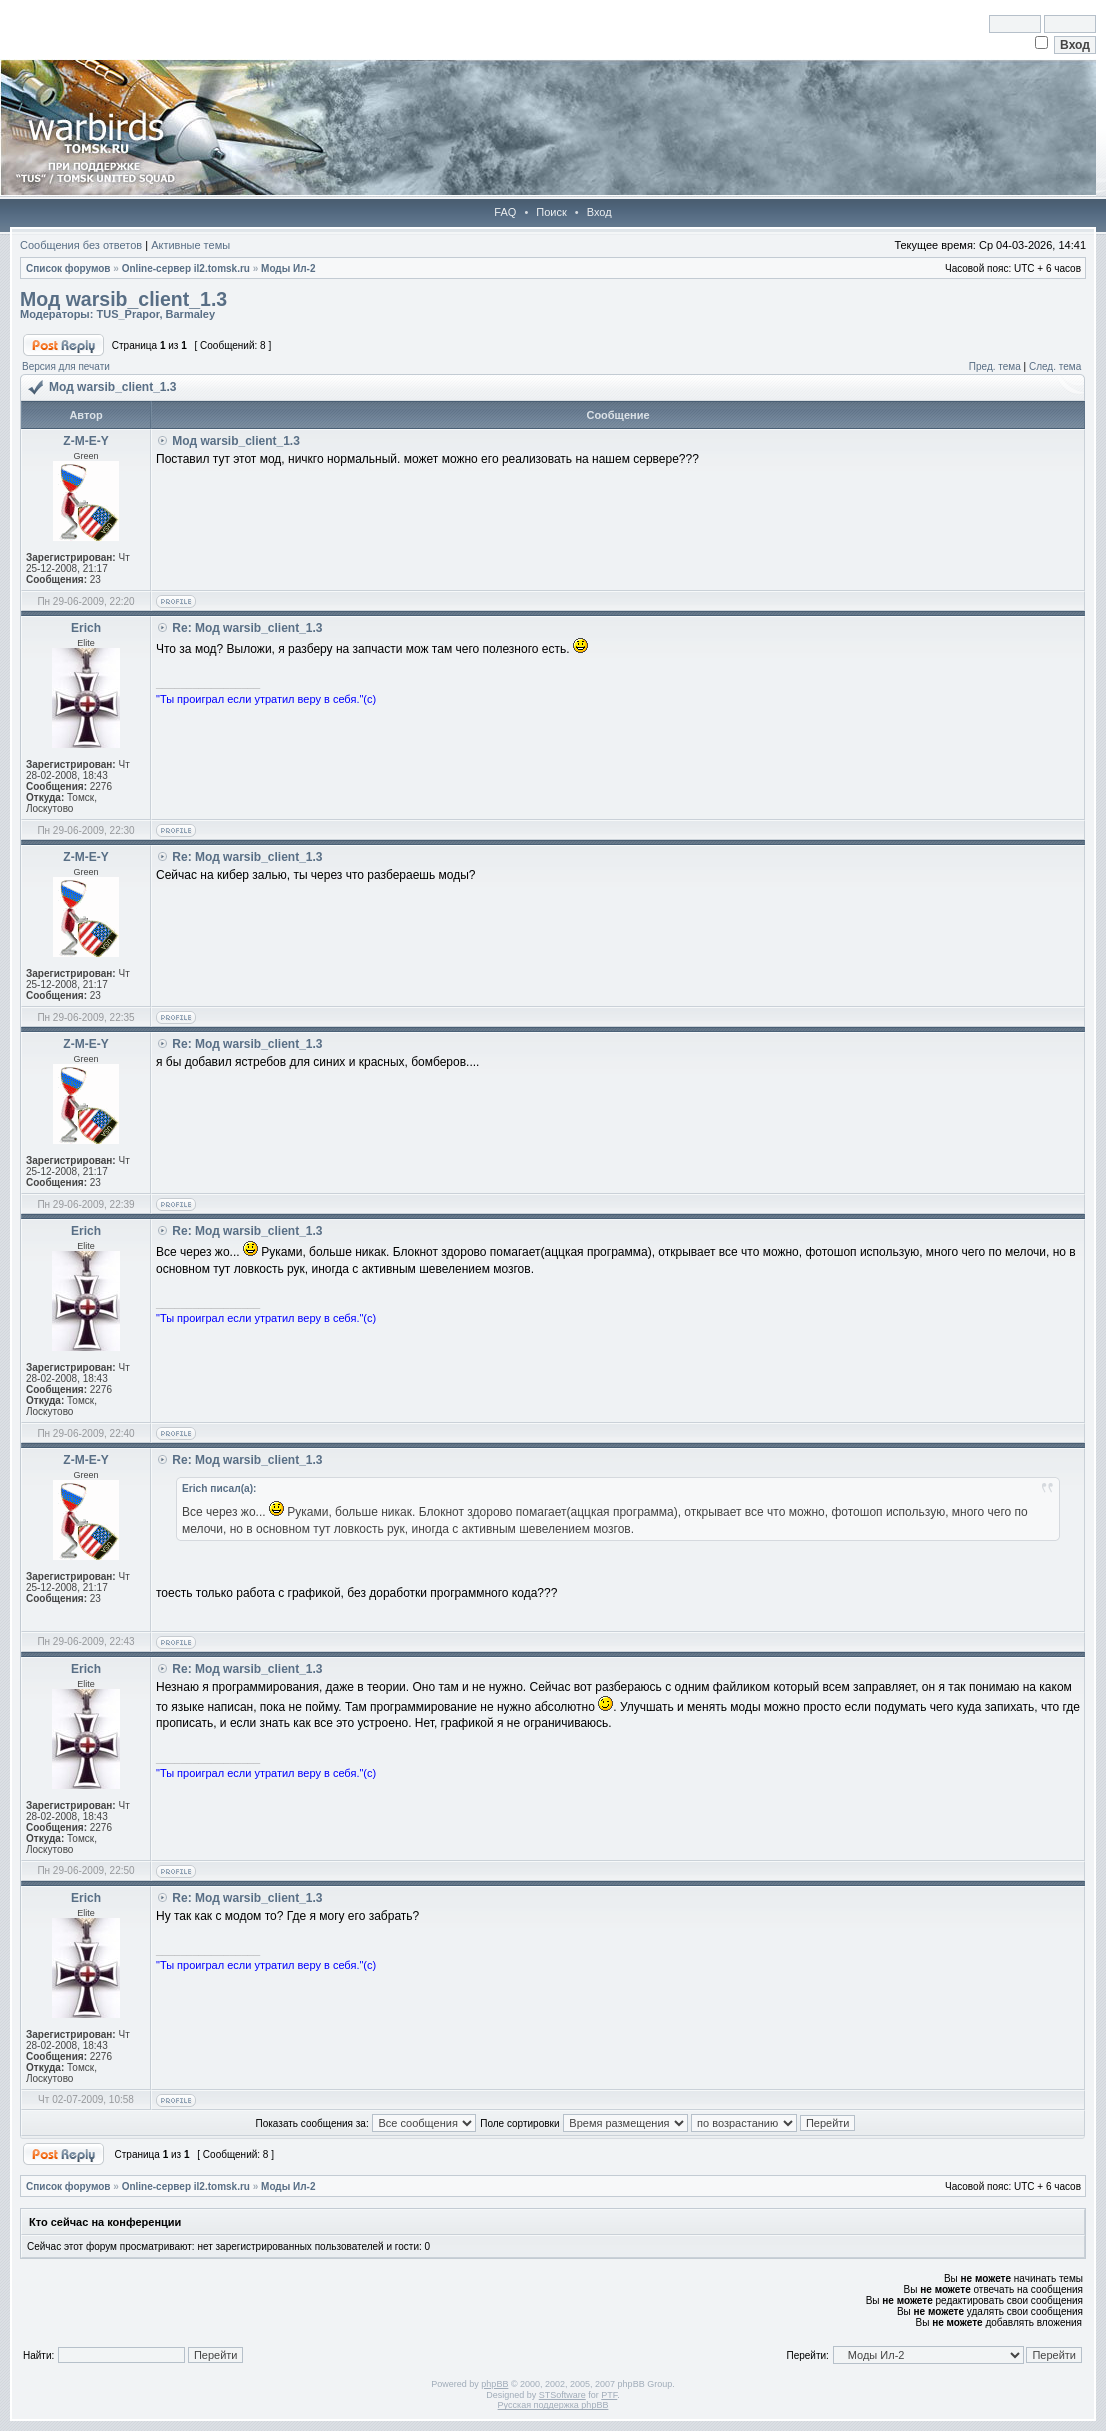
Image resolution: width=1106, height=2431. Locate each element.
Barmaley (191, 314)
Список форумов (68, 268)
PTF (609, 2395)
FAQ (505, 212)
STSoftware (562, 2395)
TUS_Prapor (127, 314)
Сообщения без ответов (81, 245)
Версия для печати (66, 366)
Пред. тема (995, 366)
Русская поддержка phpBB (553, 2405)
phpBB (494, 2384)
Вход (599, 212)
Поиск (551, 212)
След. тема (1055, 366)
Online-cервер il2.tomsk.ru (186, 268)
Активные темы (190, 245)
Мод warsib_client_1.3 (123, 299)
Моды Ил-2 (288, 268)
